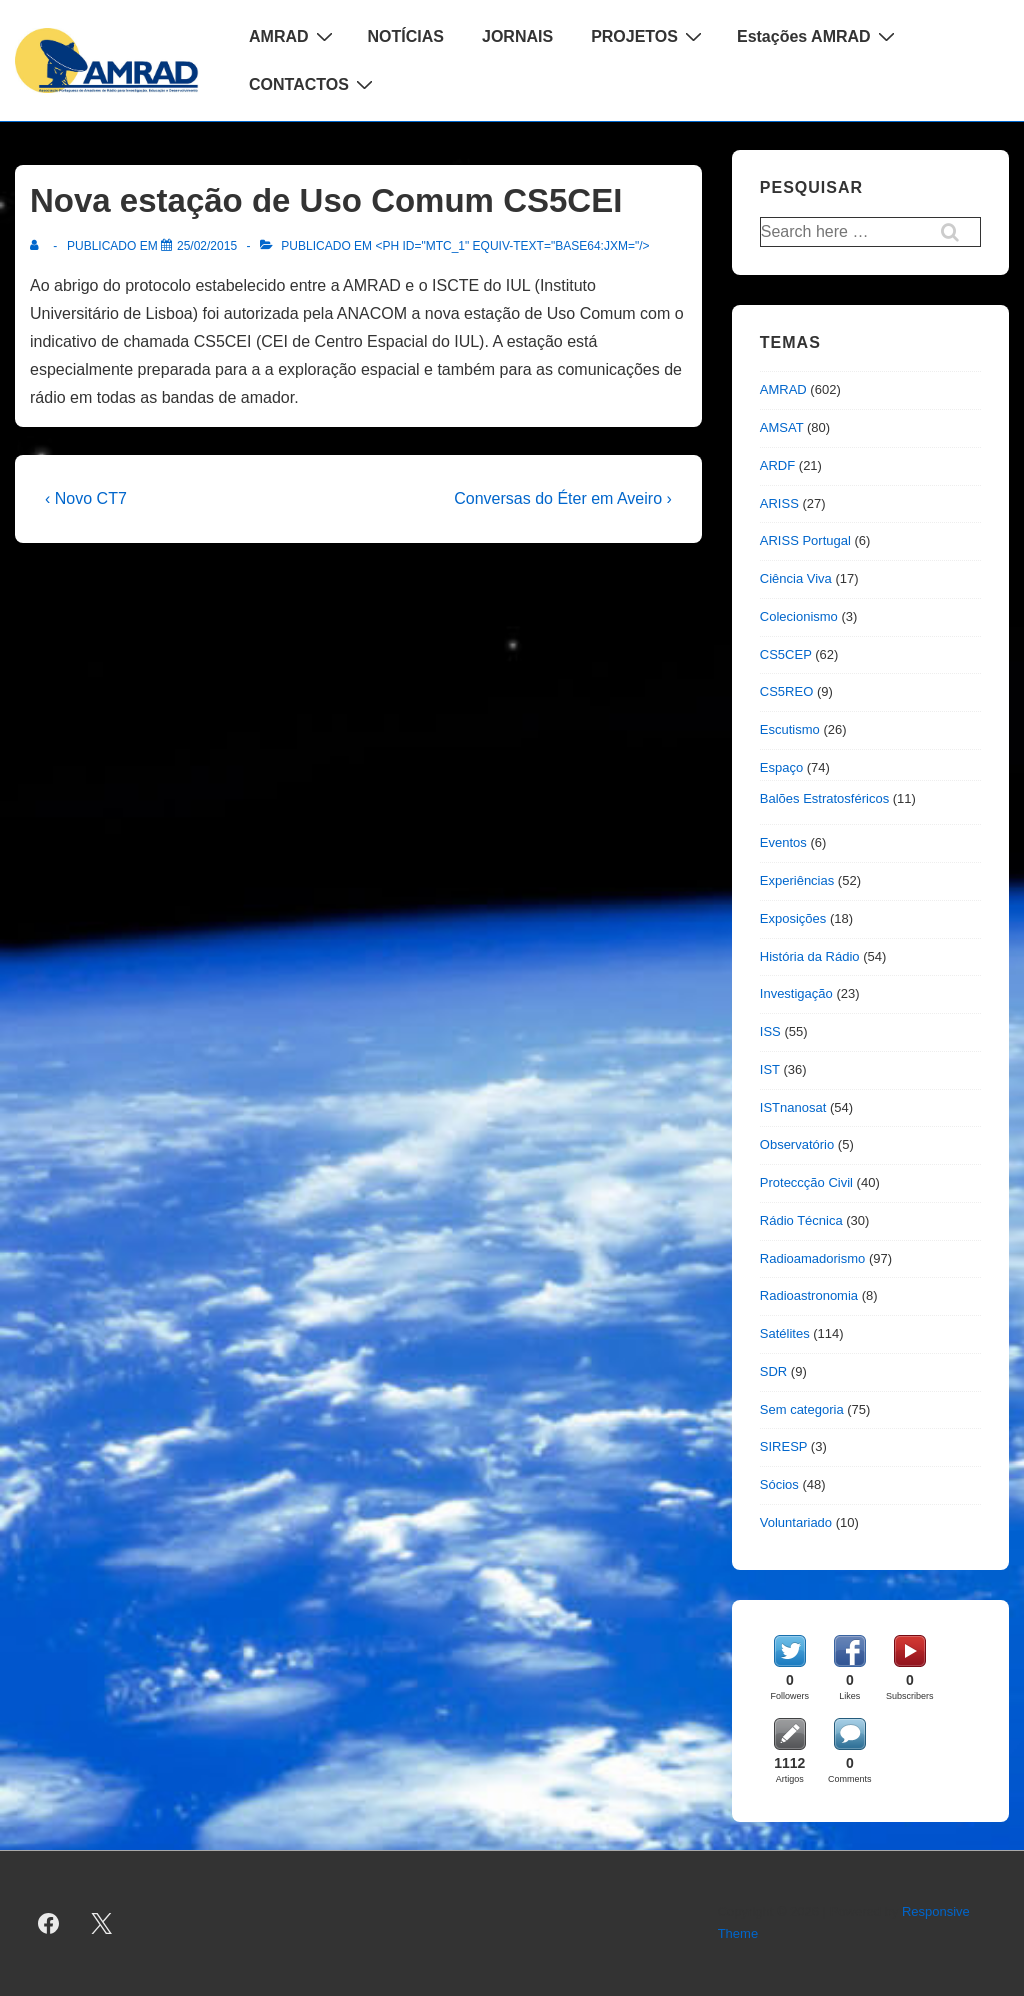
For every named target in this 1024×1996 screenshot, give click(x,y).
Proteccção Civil (806, 1182)
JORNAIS (517, 36)
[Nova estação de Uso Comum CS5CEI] (207, 246)
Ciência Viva (796, 578)
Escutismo (790, 729)
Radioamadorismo (813, 1258)
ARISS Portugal (805, 540)
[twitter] (102, 1923)
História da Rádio (810, 956)
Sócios (779, 1484)
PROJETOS (649, 36)
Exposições (793, 918)
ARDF (777, 465)
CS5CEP (786, 654)
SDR (773, 1371)
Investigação (796, 993)
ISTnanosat (793, 1107)
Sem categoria (802, 1409)
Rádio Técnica (801, 1220)
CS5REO (786, 691)
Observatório (797, 1144)
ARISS (779, 503)
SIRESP (783, 1446)
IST (770, 1069)
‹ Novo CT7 (86, 498)
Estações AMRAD (818, 36)
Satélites (785, 1333)
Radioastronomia (809, 1295)
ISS (770, 1031)
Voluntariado (796, 1522)
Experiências (797, 880)
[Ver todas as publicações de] (38, 246)
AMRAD (293, 36)
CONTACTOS (313, 84)
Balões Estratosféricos (824, 798)
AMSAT (782, 427)
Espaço (781, 767)
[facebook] (49, 1923)
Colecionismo (799, 616)
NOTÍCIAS (406, 36)
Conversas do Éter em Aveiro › (563, 498)
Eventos (783, 842)
